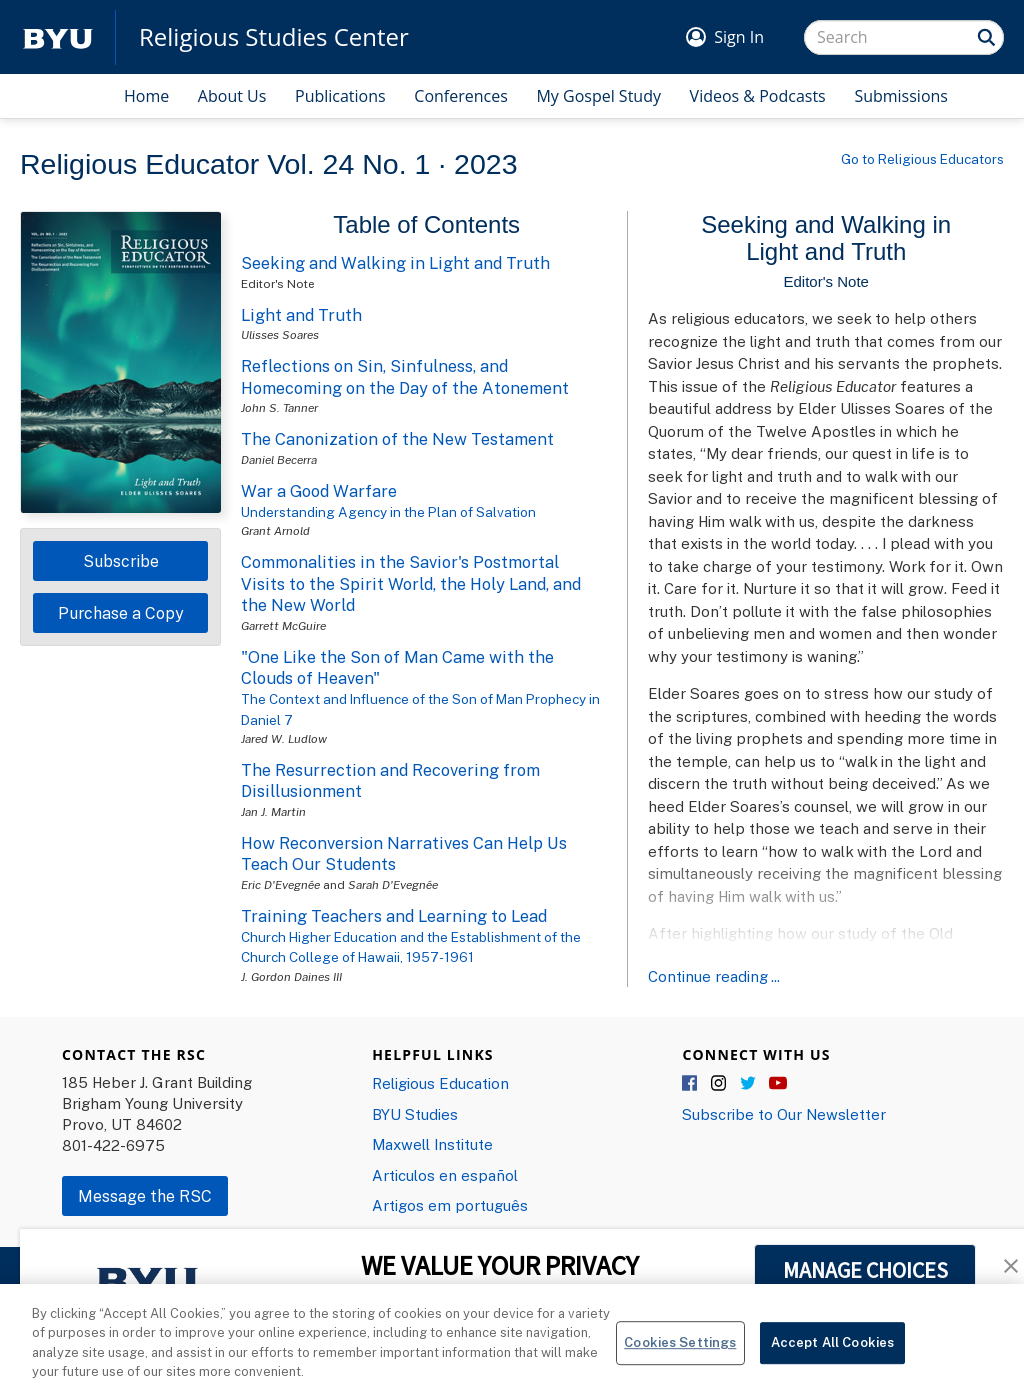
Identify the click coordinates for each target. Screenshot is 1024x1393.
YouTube (778, 1084)
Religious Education (440, 1083)
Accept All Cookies (832, 1355)
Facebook (691, 1084)
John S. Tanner (279, 407)
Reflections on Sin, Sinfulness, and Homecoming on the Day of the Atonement (405, 376)
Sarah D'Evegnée (393, 884)
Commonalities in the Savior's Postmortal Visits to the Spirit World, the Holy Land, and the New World (411, 583)
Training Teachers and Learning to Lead (394, 916)
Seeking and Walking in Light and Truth (395, 263)
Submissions (901, 96)
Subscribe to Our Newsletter (784, 1114)
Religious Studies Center (274, 37)
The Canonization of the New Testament (397, 439)
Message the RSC (145, 1196)
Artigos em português (450, 1205)
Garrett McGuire (283, 625)
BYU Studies (415, 1114)
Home (146, 96)
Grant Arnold (275, 530)
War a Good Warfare (319, 491)
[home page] (58, 37)
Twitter (749, 1084)
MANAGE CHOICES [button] (865, 1270)
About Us (232, 96)
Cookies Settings (680, 1355)
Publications (340, 96)
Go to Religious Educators (922, 159)
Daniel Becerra (279, 459)
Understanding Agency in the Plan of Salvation (388, 512)
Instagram (720, 1084)
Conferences (461, 96)
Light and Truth (301, 315)
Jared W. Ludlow (284, 738)
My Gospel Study (598, 96)
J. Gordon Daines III (291, 976)
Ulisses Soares (280, 334)
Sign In (739, 37)
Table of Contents (426, 224)
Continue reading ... (714, 976)
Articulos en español (445, 1175)
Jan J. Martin (273, 811)
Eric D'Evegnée (280, 884)
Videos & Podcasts (758, 96)
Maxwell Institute (432, 1144)
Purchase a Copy (121, 613)
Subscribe (121, 561)
